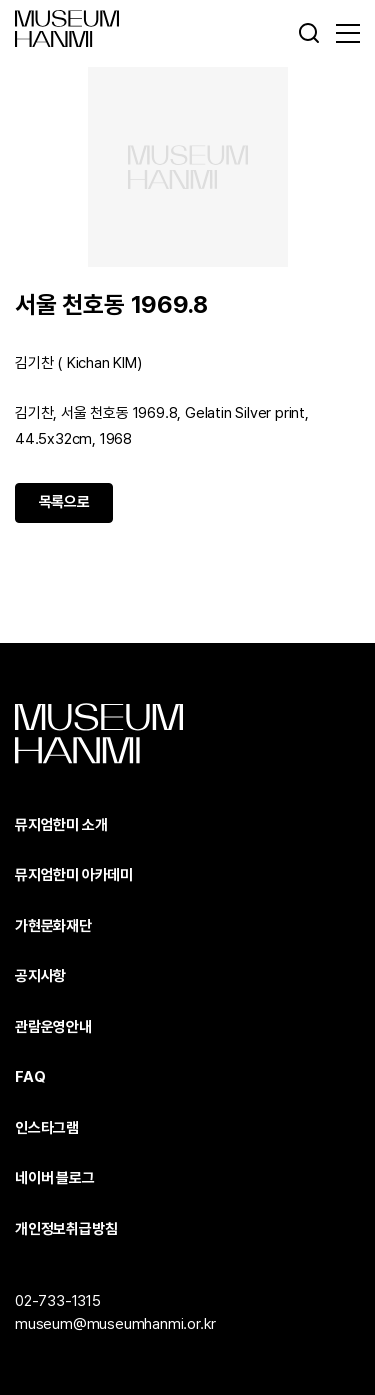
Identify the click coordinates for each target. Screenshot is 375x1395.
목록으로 (64, 502)
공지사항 (40, 976)
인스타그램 (47, 1128)
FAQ (30, 1077)
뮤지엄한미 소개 (61, 825)
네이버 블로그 (55, 1178)
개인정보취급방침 (66, 1229)
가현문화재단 (53, 926)
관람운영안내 (53, 1027)
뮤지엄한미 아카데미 (74, 875)
